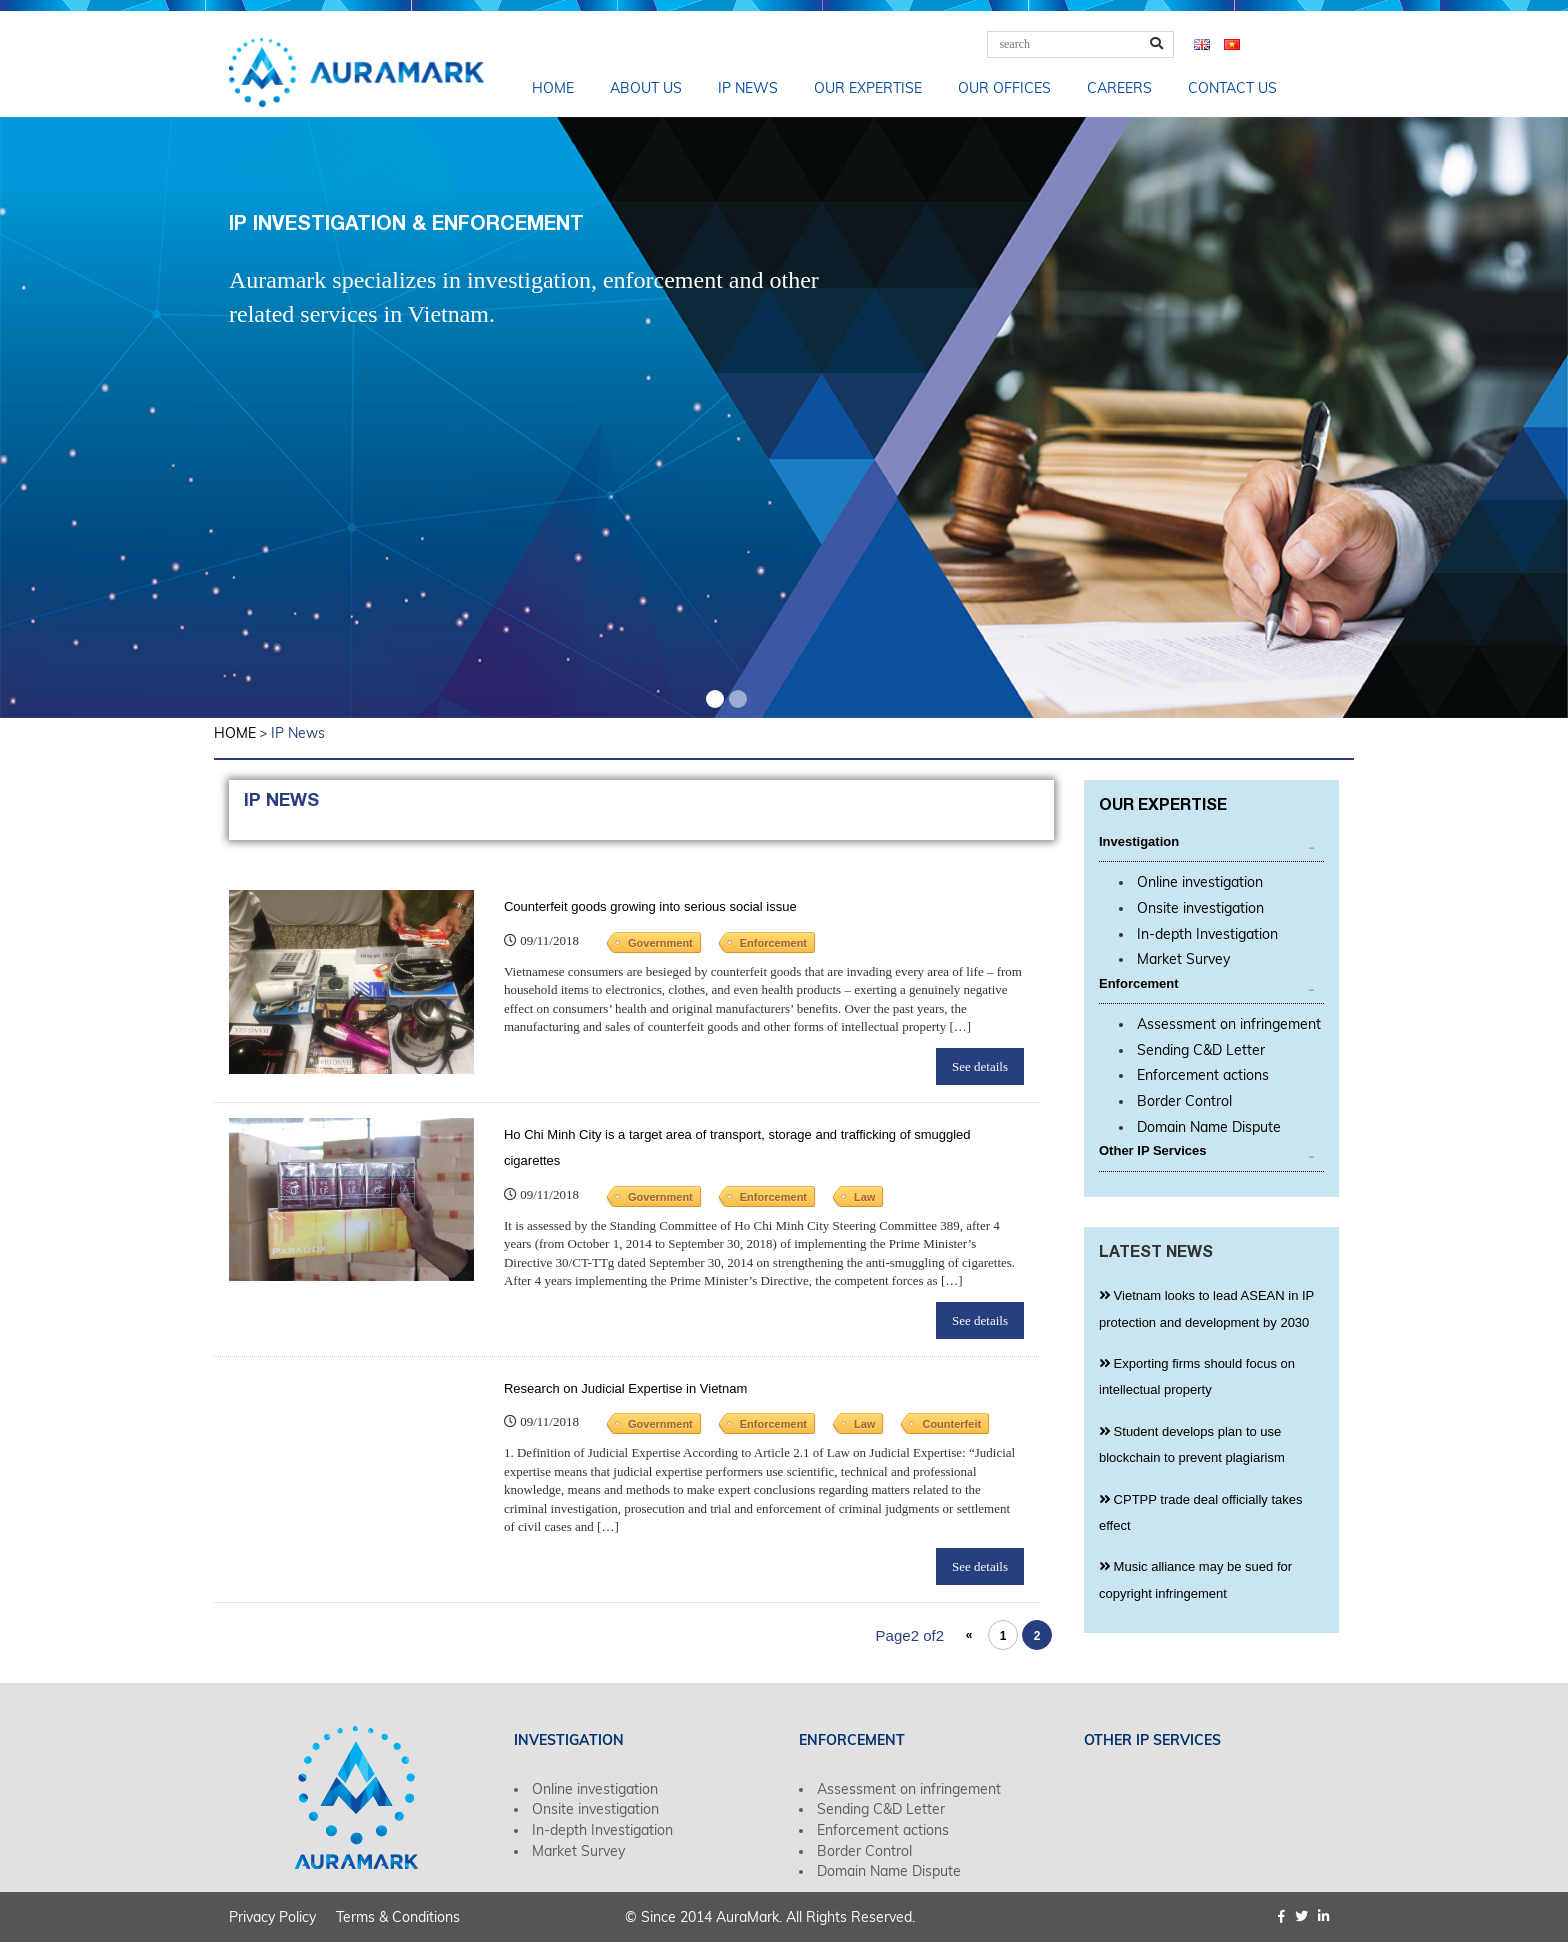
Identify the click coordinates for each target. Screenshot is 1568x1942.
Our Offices (1004, 88)
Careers (1119, 88)
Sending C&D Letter (1201, 1050)
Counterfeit (951, 1424)
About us (646, 88)
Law (864, 1197)
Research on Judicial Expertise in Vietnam (625, 1388)
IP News (748, 88)
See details (980, 1066)
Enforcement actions (1203, 1075)
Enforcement (773, 943)
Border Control (1184, 1101)
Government (660, 943)
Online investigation (1200, 882)
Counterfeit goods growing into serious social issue (650, 906)
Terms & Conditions (398, 1917)
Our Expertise (868, 88)
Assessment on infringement (1229, 1024)
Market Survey (1183, 959)
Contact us (1232, 88)
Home (553, 88)
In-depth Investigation (1207, 934)
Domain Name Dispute (1209, 1127)
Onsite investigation (1200, 908)
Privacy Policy (272, 1917)
